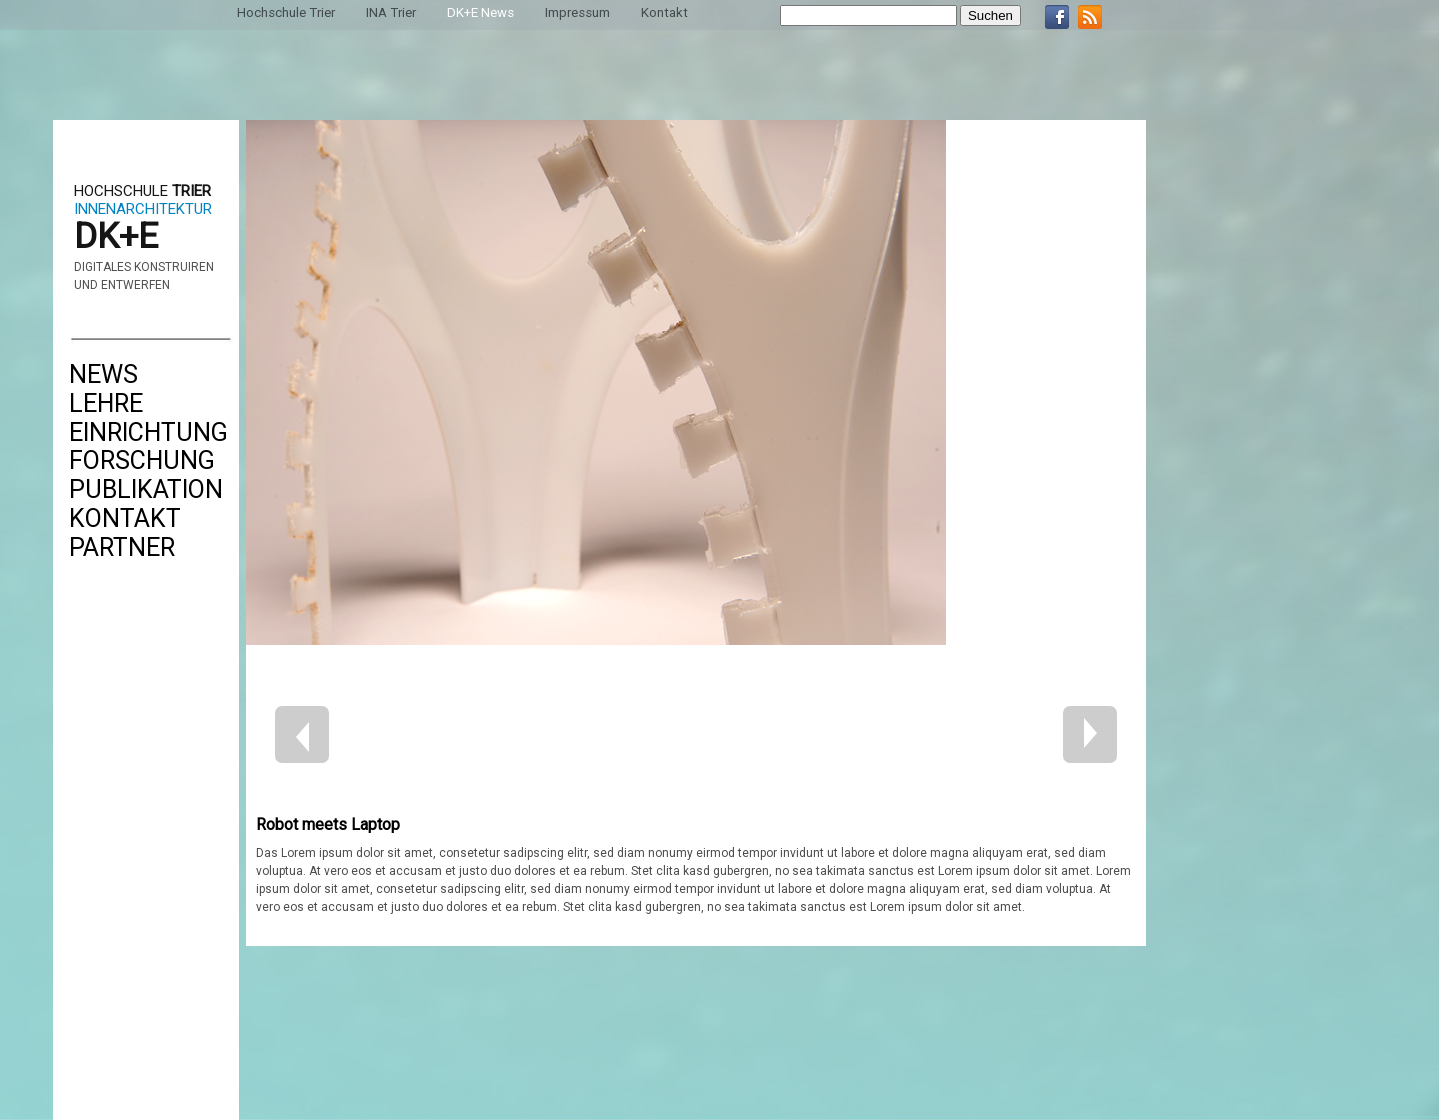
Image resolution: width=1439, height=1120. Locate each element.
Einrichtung (148, 432)
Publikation (146, 489)
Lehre (106, 403)
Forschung (142, 460)
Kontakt (125, 518)
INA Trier (391, 12)
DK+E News (480, 12)
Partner (122, 547)
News (103, 374)
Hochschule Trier (286, 12)
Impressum (577, 12)
